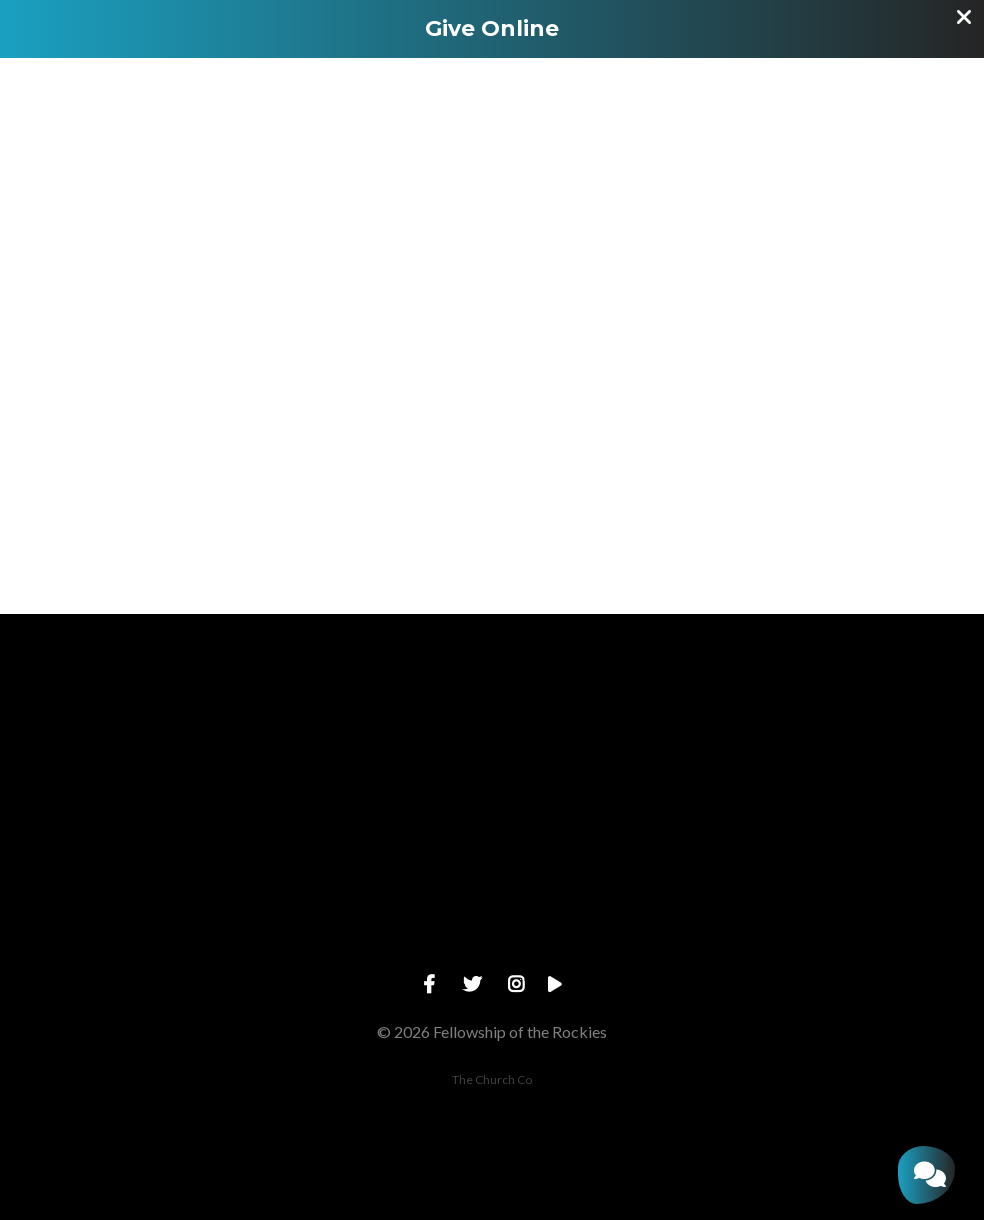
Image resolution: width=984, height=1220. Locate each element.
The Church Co (492, 1079)
